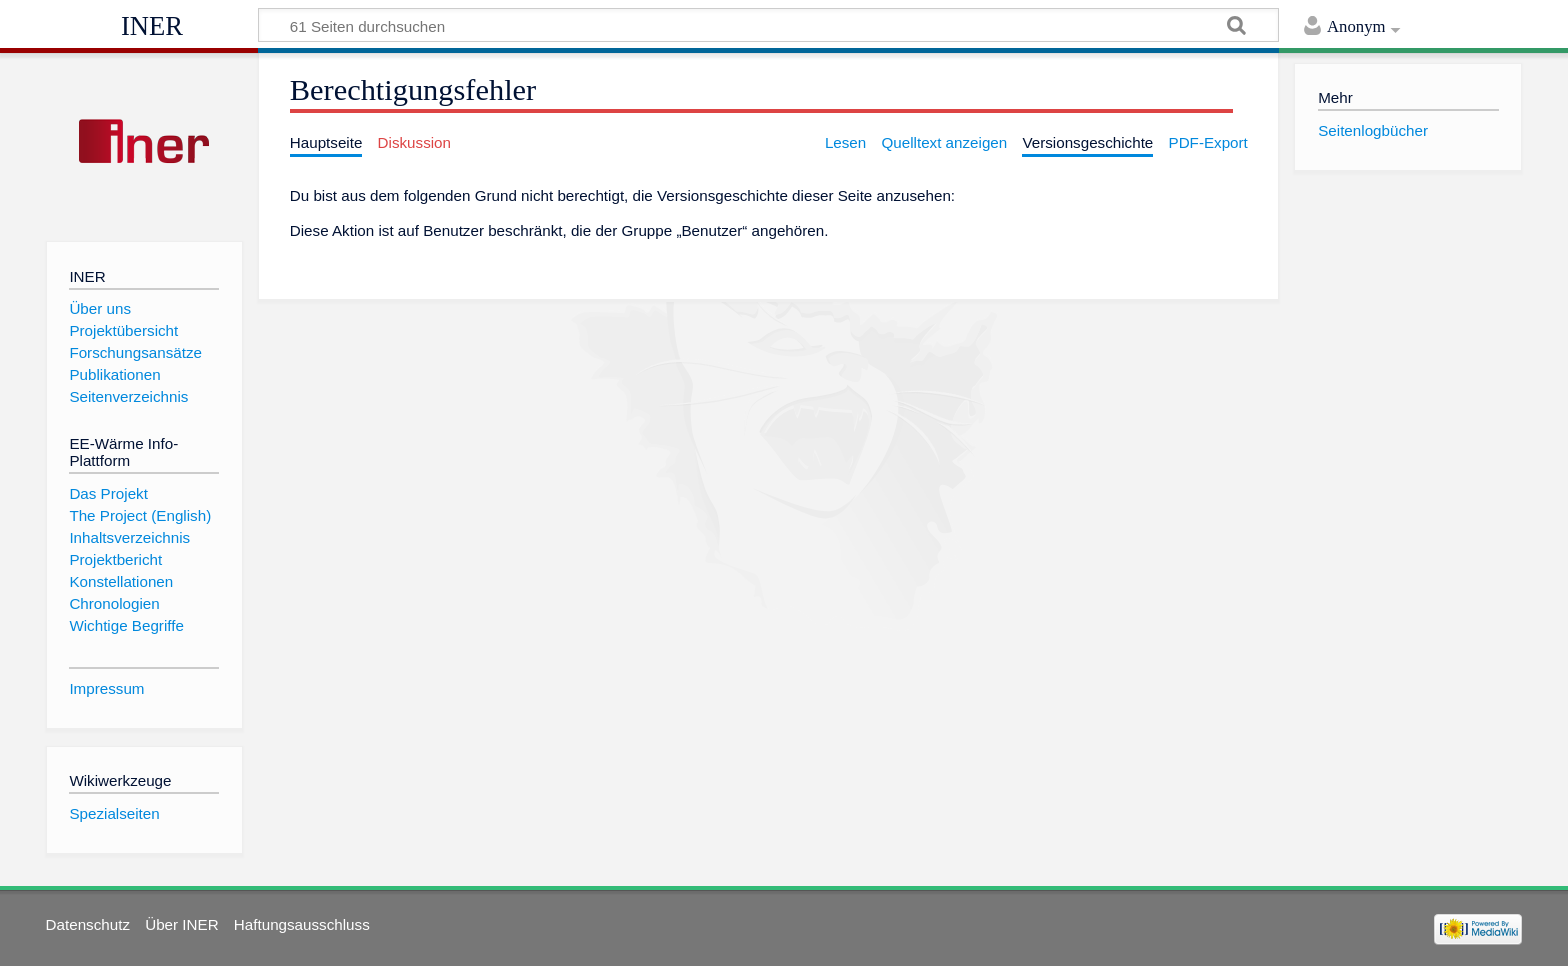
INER (152, 26)
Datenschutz (88, 924)
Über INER (181, 924)
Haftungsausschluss (302, 924)
